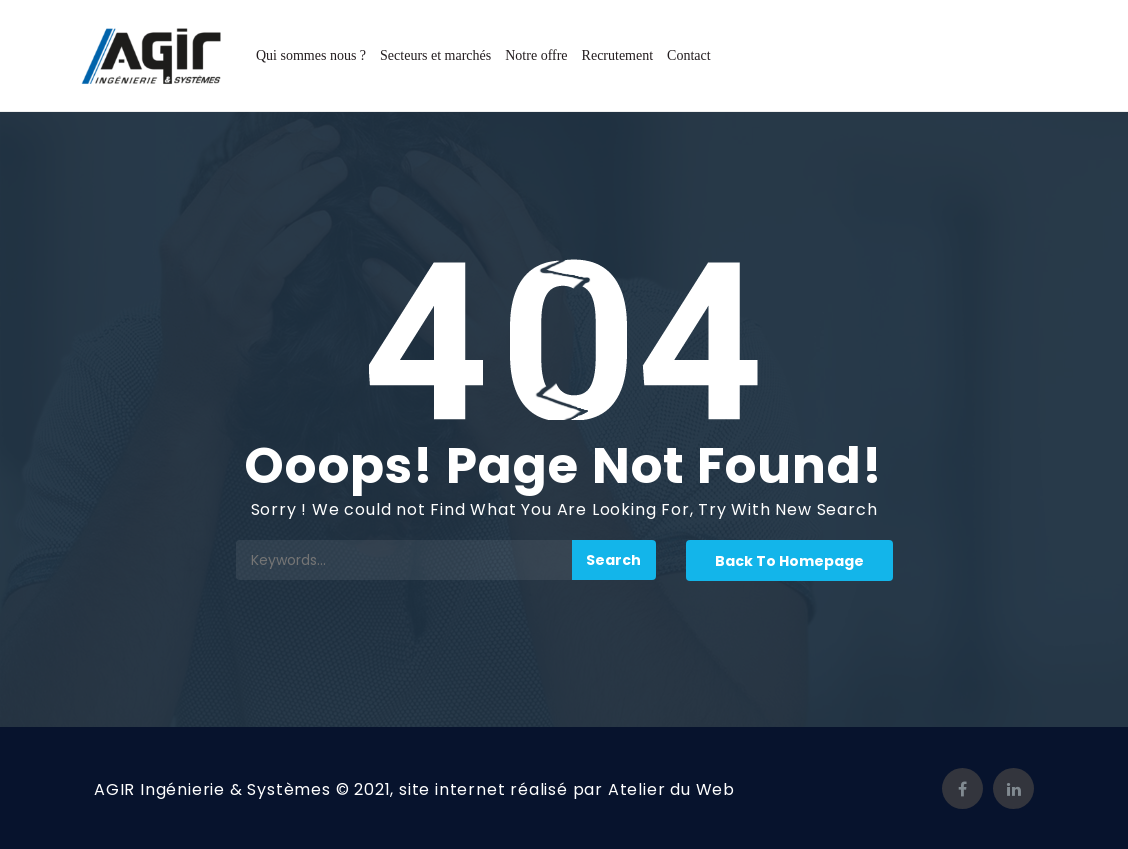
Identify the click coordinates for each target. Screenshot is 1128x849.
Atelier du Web (671, 789)
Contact (689, 55)
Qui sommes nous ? (311, 55)
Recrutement (618, 55)
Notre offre (536, 55)
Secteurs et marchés (435, 55)
